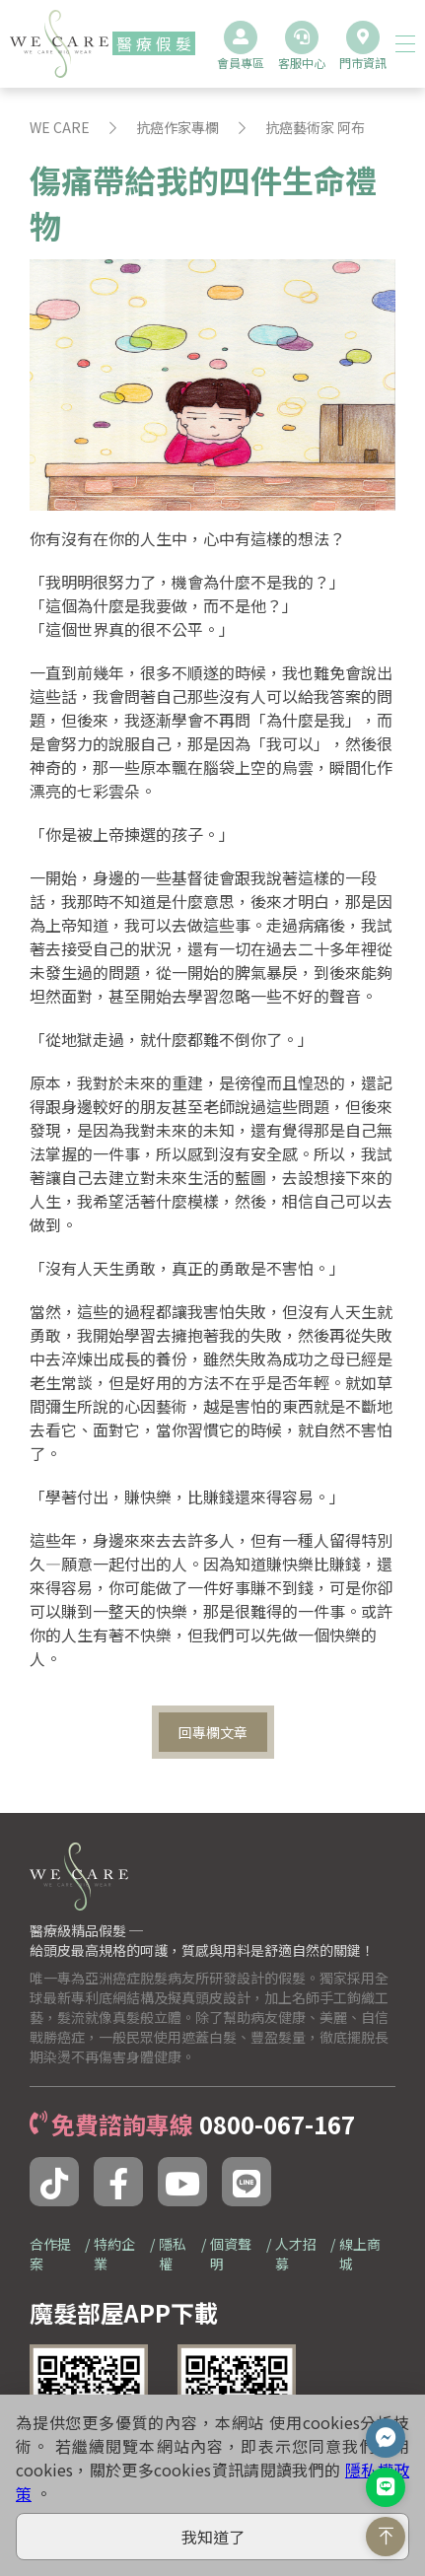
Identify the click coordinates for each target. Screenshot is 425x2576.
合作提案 (50, 2253)
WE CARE (60, 127)
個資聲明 (230, 2253)
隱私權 (172, 2253)
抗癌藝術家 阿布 (315, 127)
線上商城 (360, 2253)
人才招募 (296, 2253)
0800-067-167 (277, 2124)
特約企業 (114, 2253)
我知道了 (213, 2536)
